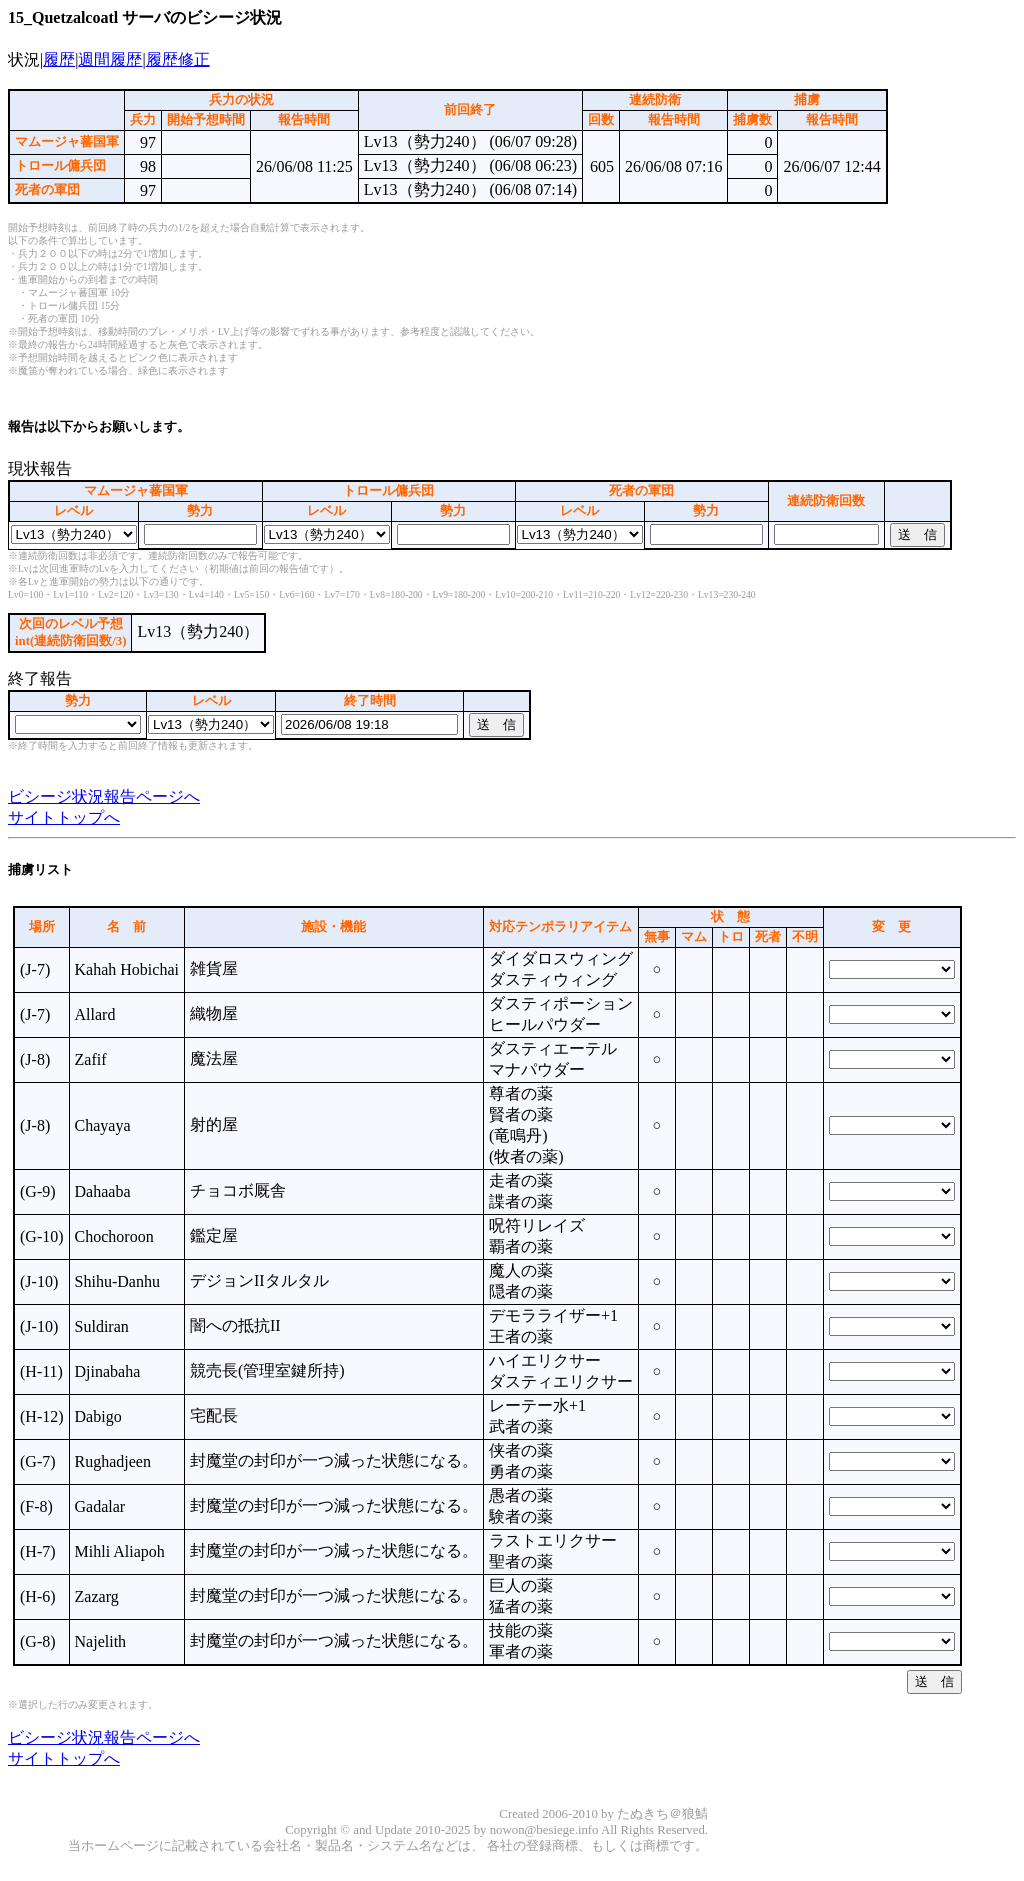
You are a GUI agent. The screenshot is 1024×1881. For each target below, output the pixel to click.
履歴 (59, 59)
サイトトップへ (64, 817)
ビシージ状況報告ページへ (104, 796)
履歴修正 (178, 59)
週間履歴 (110, 59)
